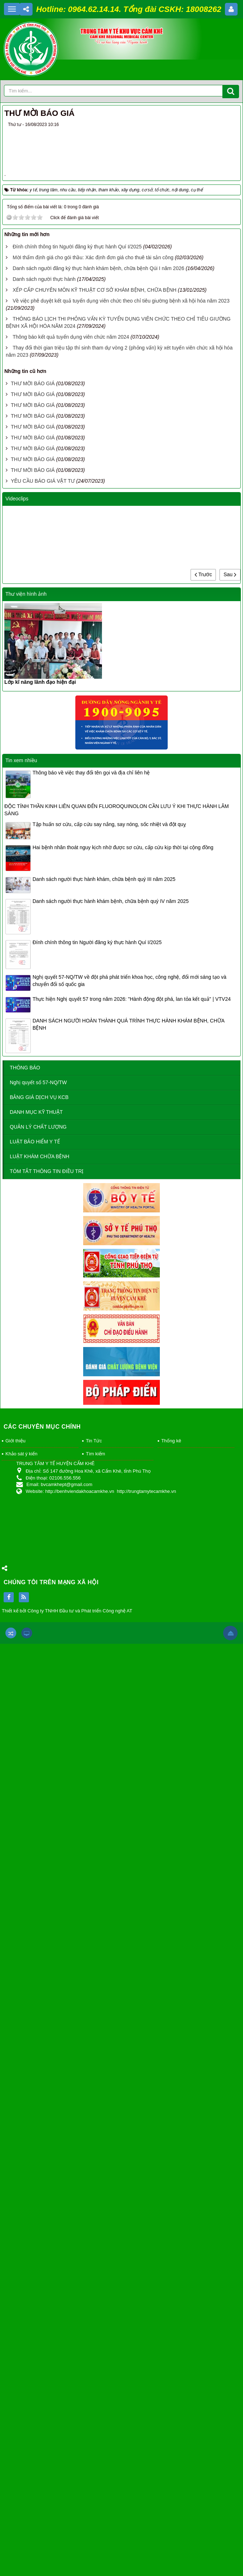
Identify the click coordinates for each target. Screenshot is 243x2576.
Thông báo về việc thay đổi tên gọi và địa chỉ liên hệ (91, 1704)
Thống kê (171, 2373)
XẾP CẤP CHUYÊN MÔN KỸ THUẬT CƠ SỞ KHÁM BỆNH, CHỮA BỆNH (94, 1222)
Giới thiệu (15, 2373)
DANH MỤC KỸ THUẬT (36, 2044)
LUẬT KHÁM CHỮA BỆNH (39, 2088)
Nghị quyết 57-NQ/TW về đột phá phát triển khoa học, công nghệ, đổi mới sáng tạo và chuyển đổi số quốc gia (129, 1912)
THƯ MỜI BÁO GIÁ (33, 1316)
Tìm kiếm (95, 2385)
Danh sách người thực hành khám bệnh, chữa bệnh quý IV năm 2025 (111, 1833)
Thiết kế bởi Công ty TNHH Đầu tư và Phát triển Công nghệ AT (67, 2543)
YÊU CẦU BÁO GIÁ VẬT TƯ (43, 1413)
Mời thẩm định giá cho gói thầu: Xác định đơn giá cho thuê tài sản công (93, 1190)
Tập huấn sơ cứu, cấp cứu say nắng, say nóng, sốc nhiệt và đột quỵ (109, 1756)
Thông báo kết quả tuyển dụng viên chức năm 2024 (71, 1269)
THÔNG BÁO (25, 2000)
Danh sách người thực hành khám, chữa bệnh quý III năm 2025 (104, 1811)
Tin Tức (94, 2373)
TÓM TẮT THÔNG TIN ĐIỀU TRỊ (47, 2103)
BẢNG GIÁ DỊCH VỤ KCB (39, 2029)
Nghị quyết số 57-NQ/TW (38, 2014)
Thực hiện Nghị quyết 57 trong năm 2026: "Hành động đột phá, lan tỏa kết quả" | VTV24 (132, 1931)
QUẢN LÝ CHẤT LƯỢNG (38, 2059)
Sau (229, 1506)
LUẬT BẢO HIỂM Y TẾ (35, 2074)
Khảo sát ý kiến (21, 2385)
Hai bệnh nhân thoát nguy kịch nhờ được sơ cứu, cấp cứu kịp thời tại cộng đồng (123, 1779)
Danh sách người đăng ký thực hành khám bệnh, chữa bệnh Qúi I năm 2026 (98, 1200)
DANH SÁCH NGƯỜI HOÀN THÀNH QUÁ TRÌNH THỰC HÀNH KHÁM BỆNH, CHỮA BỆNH (128, 1956)
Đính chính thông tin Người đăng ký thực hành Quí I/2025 (77, 1179)
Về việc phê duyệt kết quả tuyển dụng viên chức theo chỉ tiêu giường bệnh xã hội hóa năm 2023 (121, 1233)
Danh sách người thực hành (44, 1211)
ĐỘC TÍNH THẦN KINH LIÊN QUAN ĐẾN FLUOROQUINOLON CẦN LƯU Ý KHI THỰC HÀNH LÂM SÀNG (116, 1742)
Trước (203, 1506)
